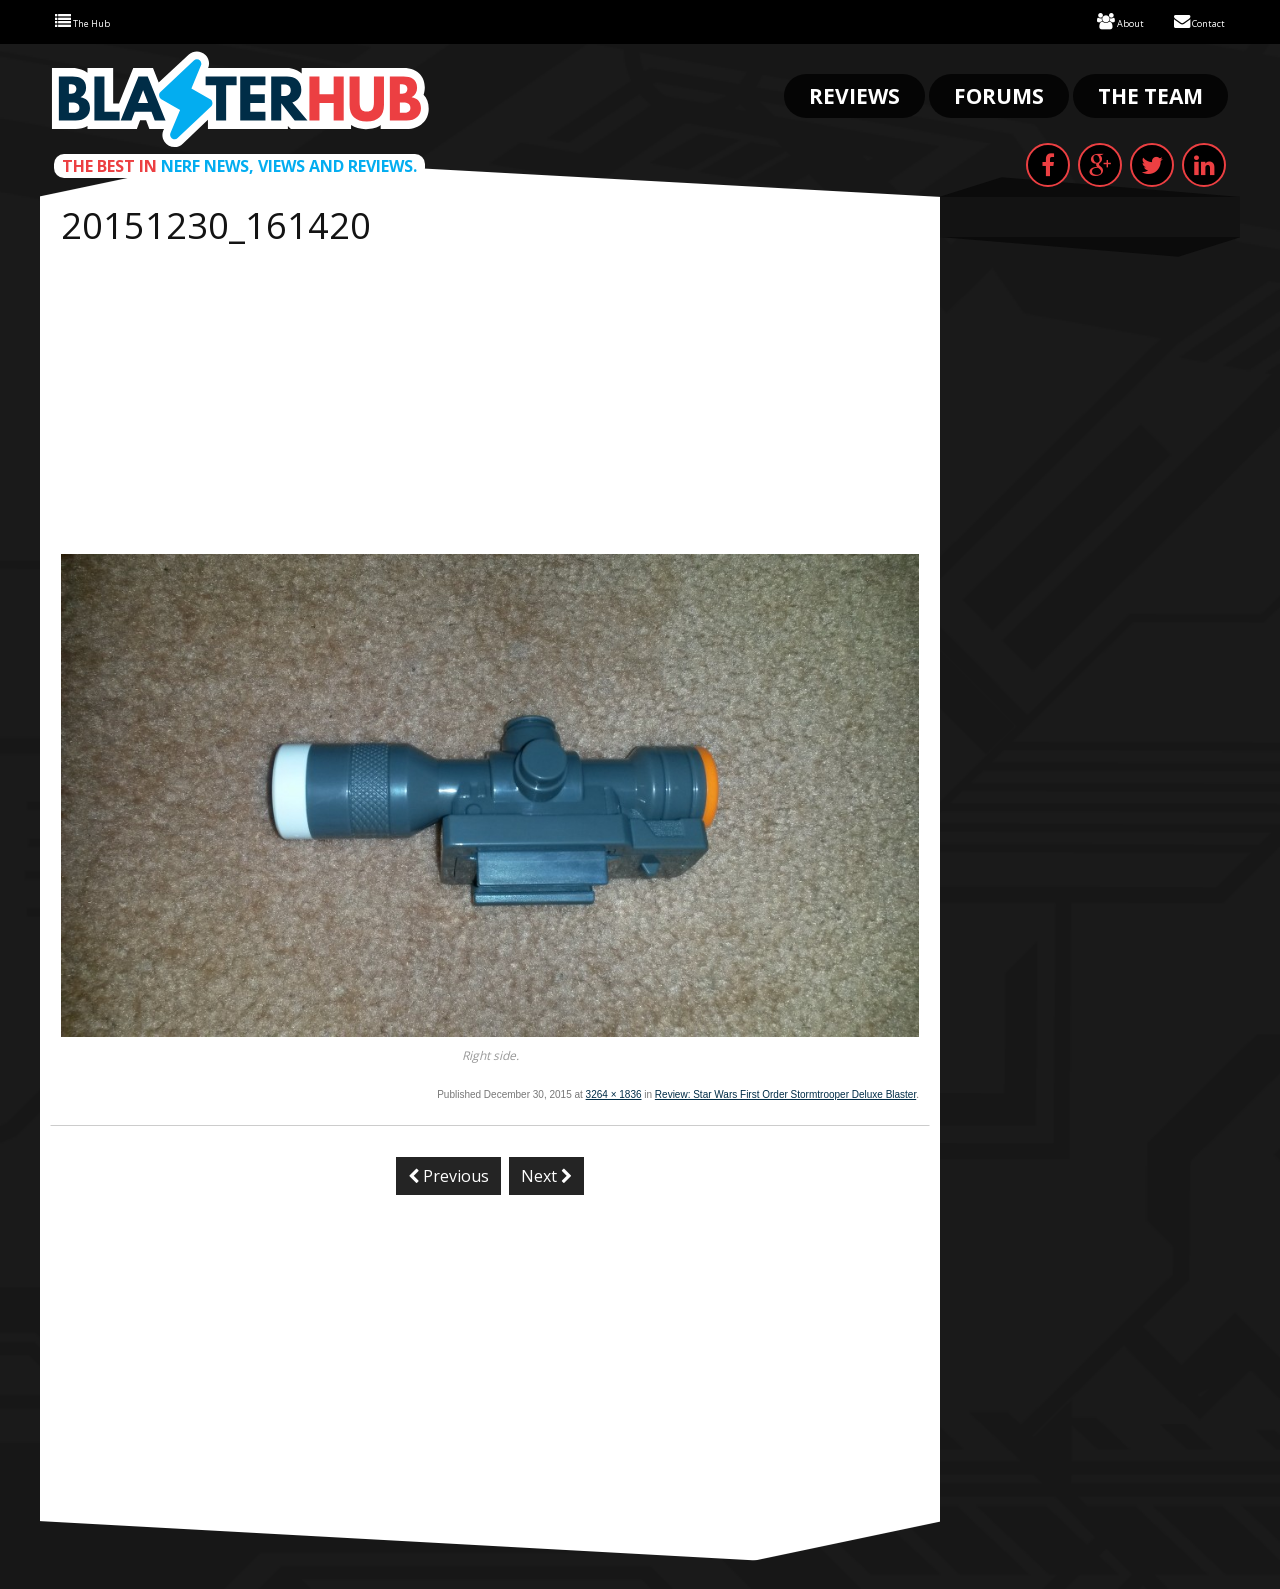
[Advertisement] (490, 402)
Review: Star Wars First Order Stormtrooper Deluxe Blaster (785, 1092)
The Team (1150, 94)
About (1097, 20)
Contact (1190, 20)
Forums (999, 94)
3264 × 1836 (614, 1092)
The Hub (91, 20)
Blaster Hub (240, 97)
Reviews (854, 94)
